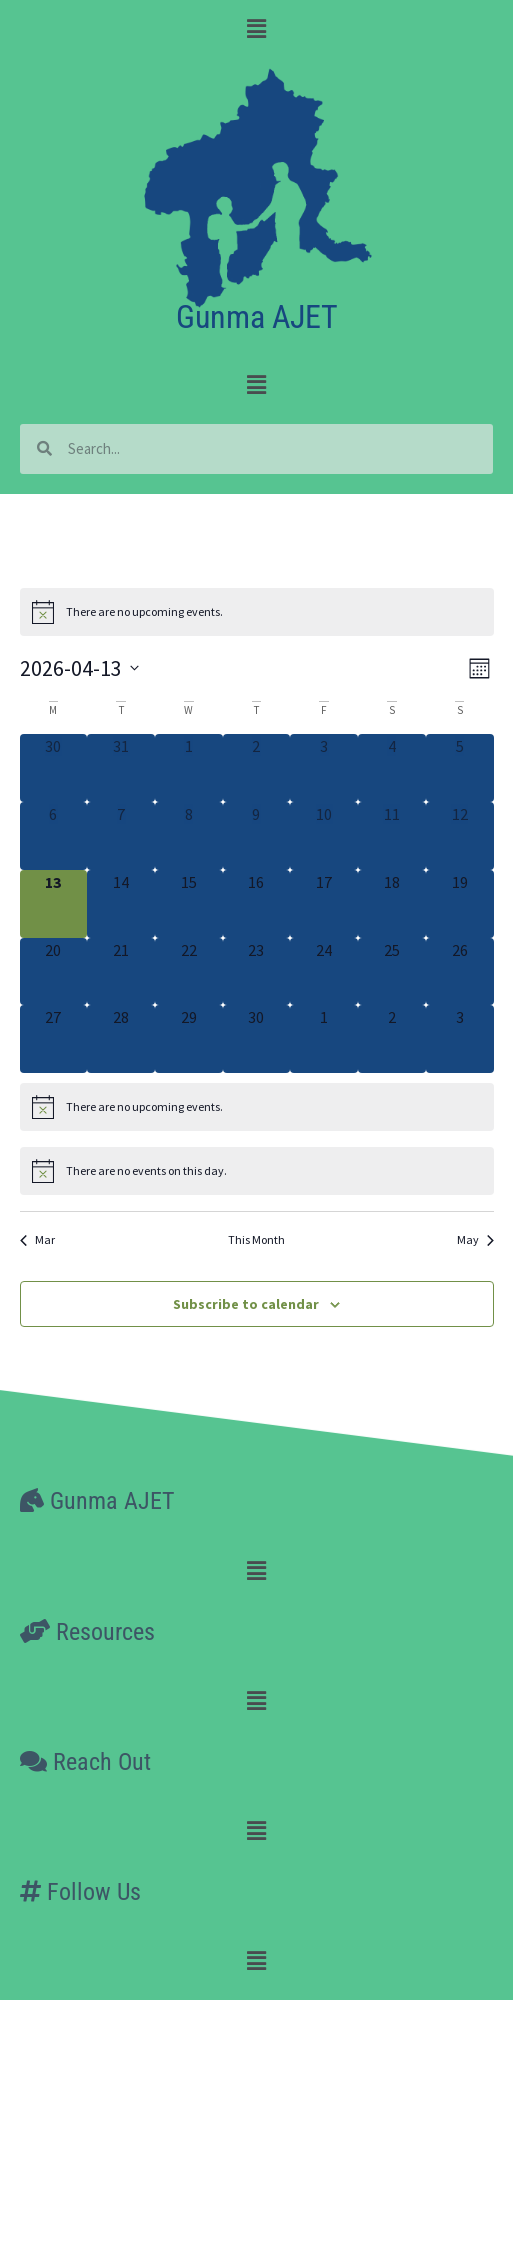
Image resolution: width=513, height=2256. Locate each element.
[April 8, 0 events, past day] (189, 836)
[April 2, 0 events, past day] (257, 768)
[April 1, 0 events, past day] (189, 768)
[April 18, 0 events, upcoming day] (392, 904)
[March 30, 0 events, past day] (54, 768)
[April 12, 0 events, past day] (460, 836)
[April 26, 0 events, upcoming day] (460, 972)
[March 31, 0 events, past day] (121, 768)
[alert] (257, 612)
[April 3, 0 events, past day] (324, 768)
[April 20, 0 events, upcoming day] (54, 972)
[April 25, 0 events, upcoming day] (392, 972)
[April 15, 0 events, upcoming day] (189, 904)
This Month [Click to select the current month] (256, 1239)
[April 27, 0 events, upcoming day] (54, 1039)
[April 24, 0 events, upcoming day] (324, 972)
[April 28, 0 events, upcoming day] (121, 1039)
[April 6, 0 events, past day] (54, 836)
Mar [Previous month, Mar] (37, 1239)
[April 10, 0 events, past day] (324, 836)
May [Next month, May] (475, 1239)
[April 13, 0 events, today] (54, 904)
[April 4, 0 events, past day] (392, 768)
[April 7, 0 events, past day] (121, 836)
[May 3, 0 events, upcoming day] (460, 1039)
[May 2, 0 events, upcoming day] (392, 1039)
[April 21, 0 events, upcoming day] (121, 972)
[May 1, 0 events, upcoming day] (324, 1039)
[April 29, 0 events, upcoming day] (189, 1039)
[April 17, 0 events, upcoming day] (324, 904)
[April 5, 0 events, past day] (460, 768)
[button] (256, 28)
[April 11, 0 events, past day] (392, 836)
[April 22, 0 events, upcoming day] (189, 972)
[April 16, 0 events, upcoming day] (257, 904)
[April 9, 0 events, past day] (257, 836)
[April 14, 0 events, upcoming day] (121, 904)
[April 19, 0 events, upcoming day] (460, 904)
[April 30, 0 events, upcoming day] (257, 1039)
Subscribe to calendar (246, 1304)
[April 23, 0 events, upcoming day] (257, 972)
